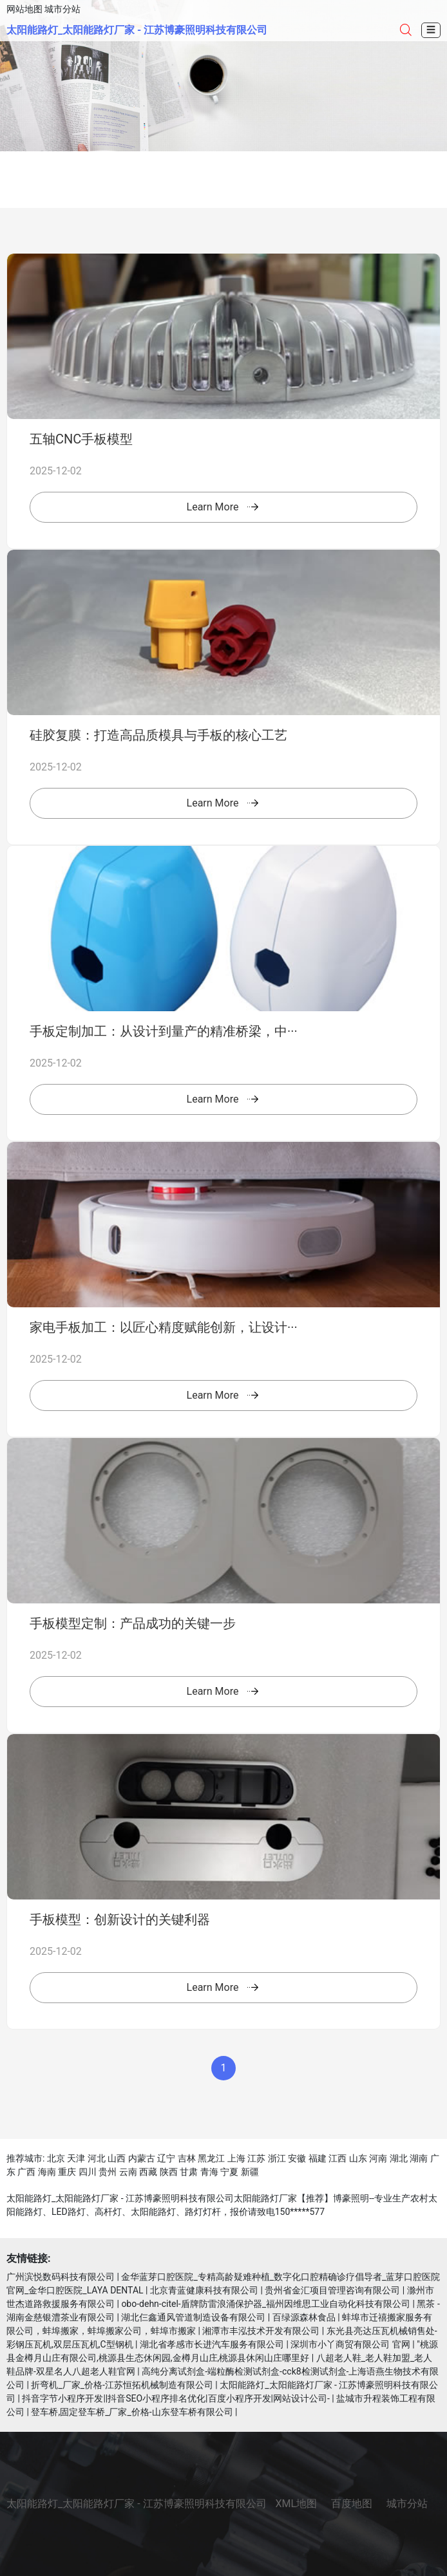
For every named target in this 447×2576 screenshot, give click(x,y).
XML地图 (297, 2503)
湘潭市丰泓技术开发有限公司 (260, 2331)
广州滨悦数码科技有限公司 (60, 2277)
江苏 (256, 2158)
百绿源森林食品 (304, 2317)
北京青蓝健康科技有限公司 (204, 2290)
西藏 (148, 2172)
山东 (358, 2158)
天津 (76, 2158)
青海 (209, 2172)
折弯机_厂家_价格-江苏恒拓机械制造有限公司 (122, 2385)
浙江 (277, 2158)
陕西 (169, 2172)
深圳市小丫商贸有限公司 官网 (350, 2344)
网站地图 (24, 9)
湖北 (399, 2158)
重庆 (67, 2172)
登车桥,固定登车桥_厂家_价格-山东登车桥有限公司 (132, 2412)
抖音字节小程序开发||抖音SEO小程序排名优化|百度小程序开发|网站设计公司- (175, 2398)
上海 (236, 2158)
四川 (88, 2172)
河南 (378, 2158)
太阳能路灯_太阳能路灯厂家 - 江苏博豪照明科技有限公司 (136, 30)
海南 (47, 2172)
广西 (26, 2172)
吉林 (187, 2158)
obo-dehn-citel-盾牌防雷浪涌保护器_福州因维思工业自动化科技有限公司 (265, 2304)
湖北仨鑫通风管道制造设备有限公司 (193, 2317)
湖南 (419, 2158)
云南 (128, 2172)
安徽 (297, 2158)
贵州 (108, 2172)
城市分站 (62, 9)
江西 (337, 2158)
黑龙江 (211, 2158)
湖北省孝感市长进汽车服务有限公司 (212, 2344)
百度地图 (351, 2503)
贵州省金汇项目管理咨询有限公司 (332, 2290)
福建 (318, 2158)
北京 (56, 2158)
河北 (97, 2158)
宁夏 (229, 2172)
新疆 (250, 2172)
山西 (117, 2158)
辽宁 (166, 2158)
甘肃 (189, 2172)
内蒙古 (141, 2158)
